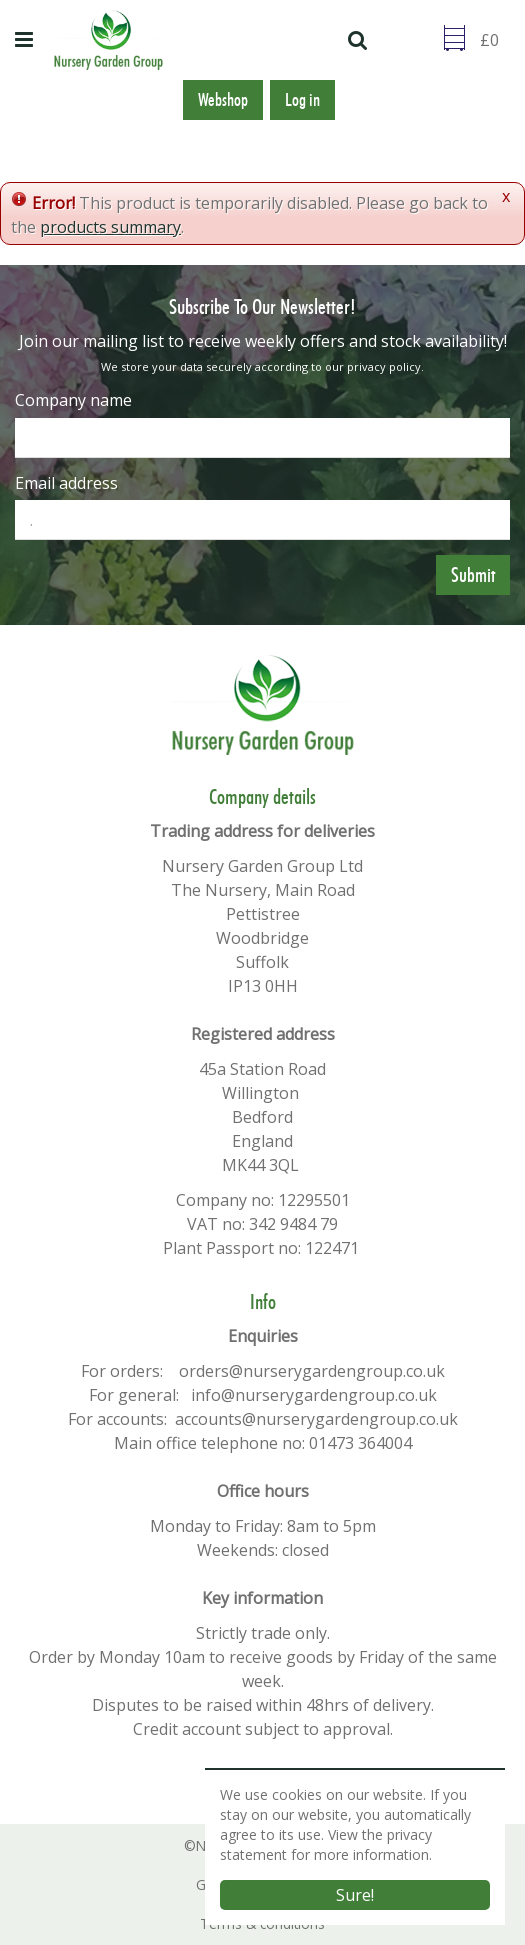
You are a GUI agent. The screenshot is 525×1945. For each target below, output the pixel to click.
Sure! (355, 1895)
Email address (66, 483)
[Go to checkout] (495, 40)
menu (27, 40)
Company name (73, 400)
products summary (110, 227)
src (360, 40)
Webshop (223, 100)
